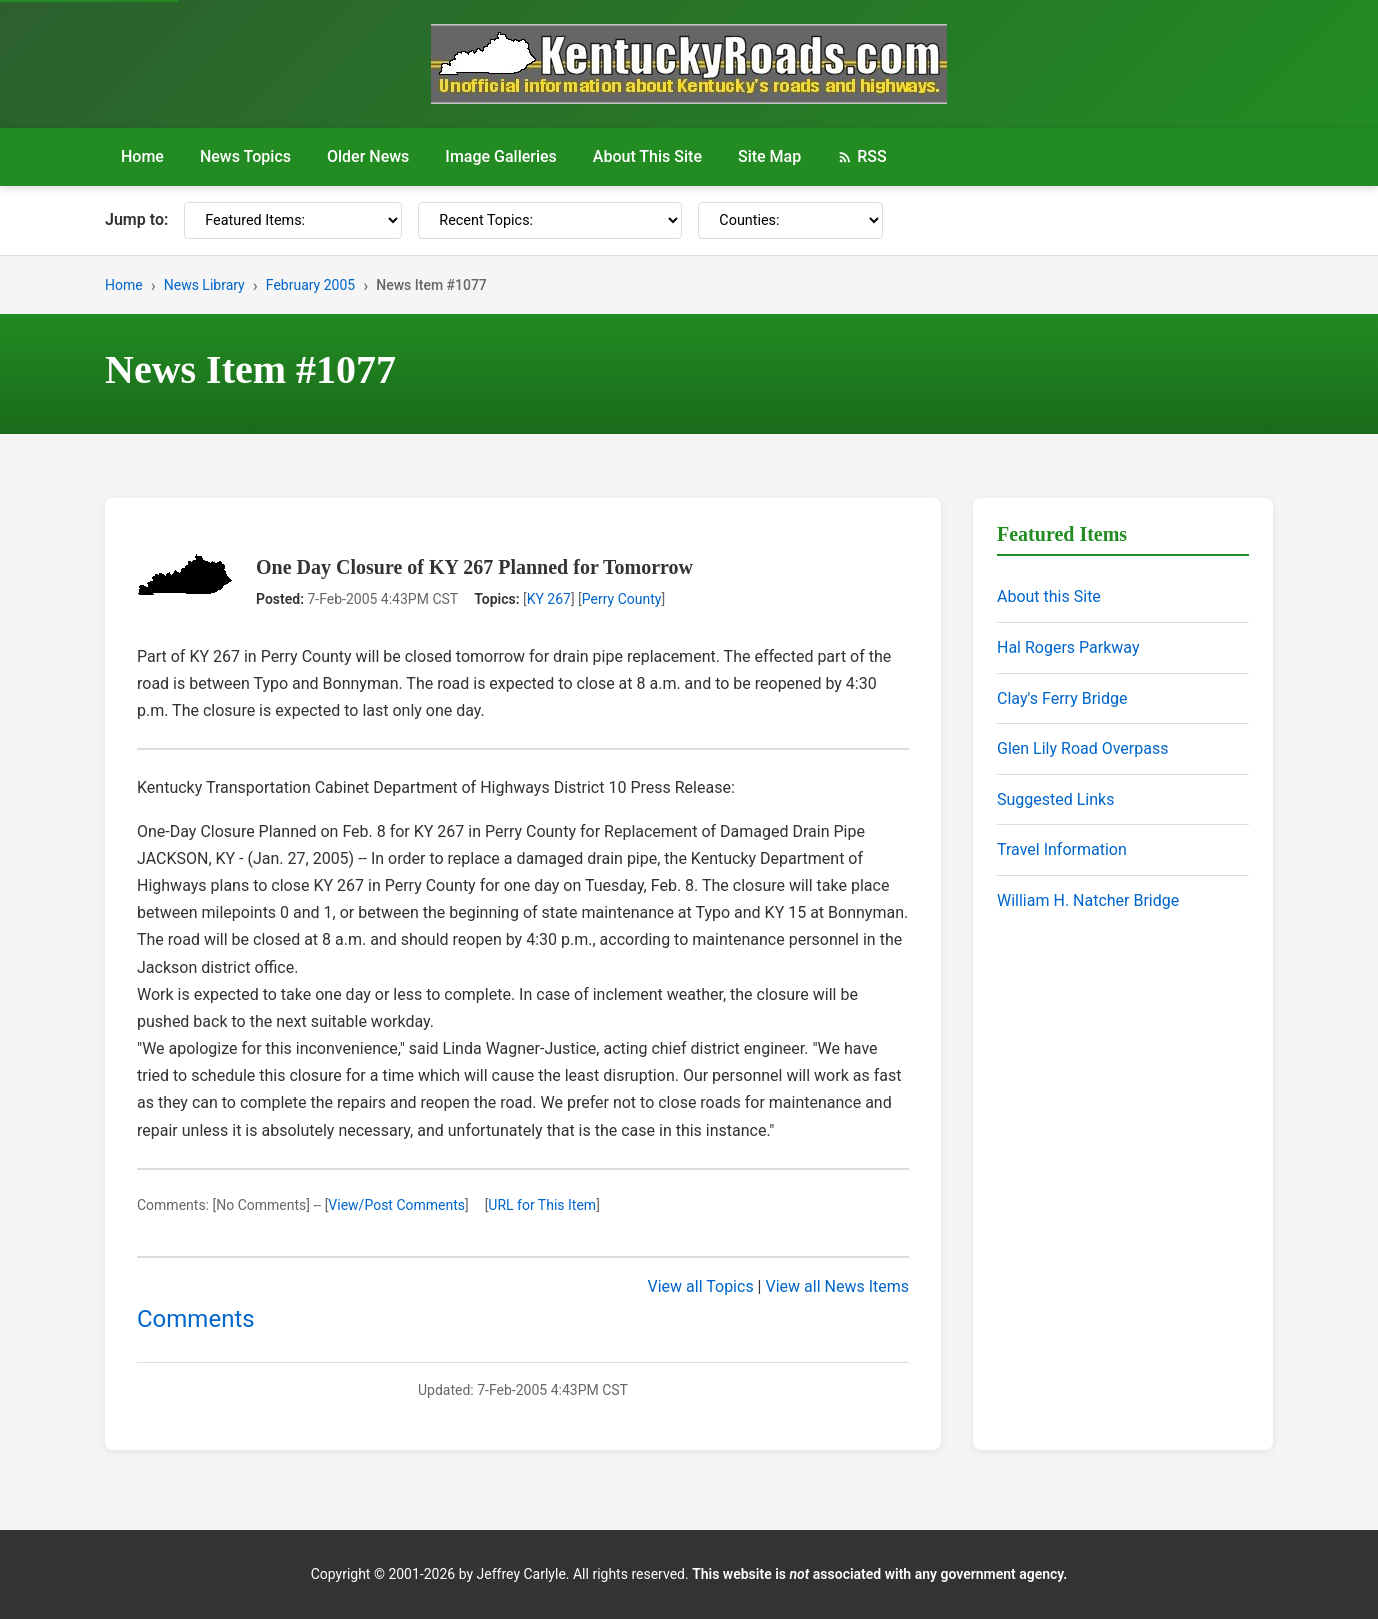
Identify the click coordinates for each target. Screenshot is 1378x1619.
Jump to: (136, 219)
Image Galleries (501, 156)
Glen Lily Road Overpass (1082, 748)
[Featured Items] (293, 220)
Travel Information (1062, 849)
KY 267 (549, 599)
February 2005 (310, 285)
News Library (204, 285)
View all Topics (701, 1286)
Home (142, 156)
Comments (196, 1319)
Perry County (622, 599)
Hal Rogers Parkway (1068, 647)
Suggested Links (1055, 799)
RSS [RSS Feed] (861, 156)
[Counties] (790, 220)
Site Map (769, 156)
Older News (368, 156)
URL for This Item (542, 1205)
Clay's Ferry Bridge (1062, 698)
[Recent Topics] (550, 220)
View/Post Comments (396, 1205)
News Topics (245, 156)
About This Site (647, 156)
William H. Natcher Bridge (1088, 900)
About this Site (1049, 596)
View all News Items (837, 1286)
